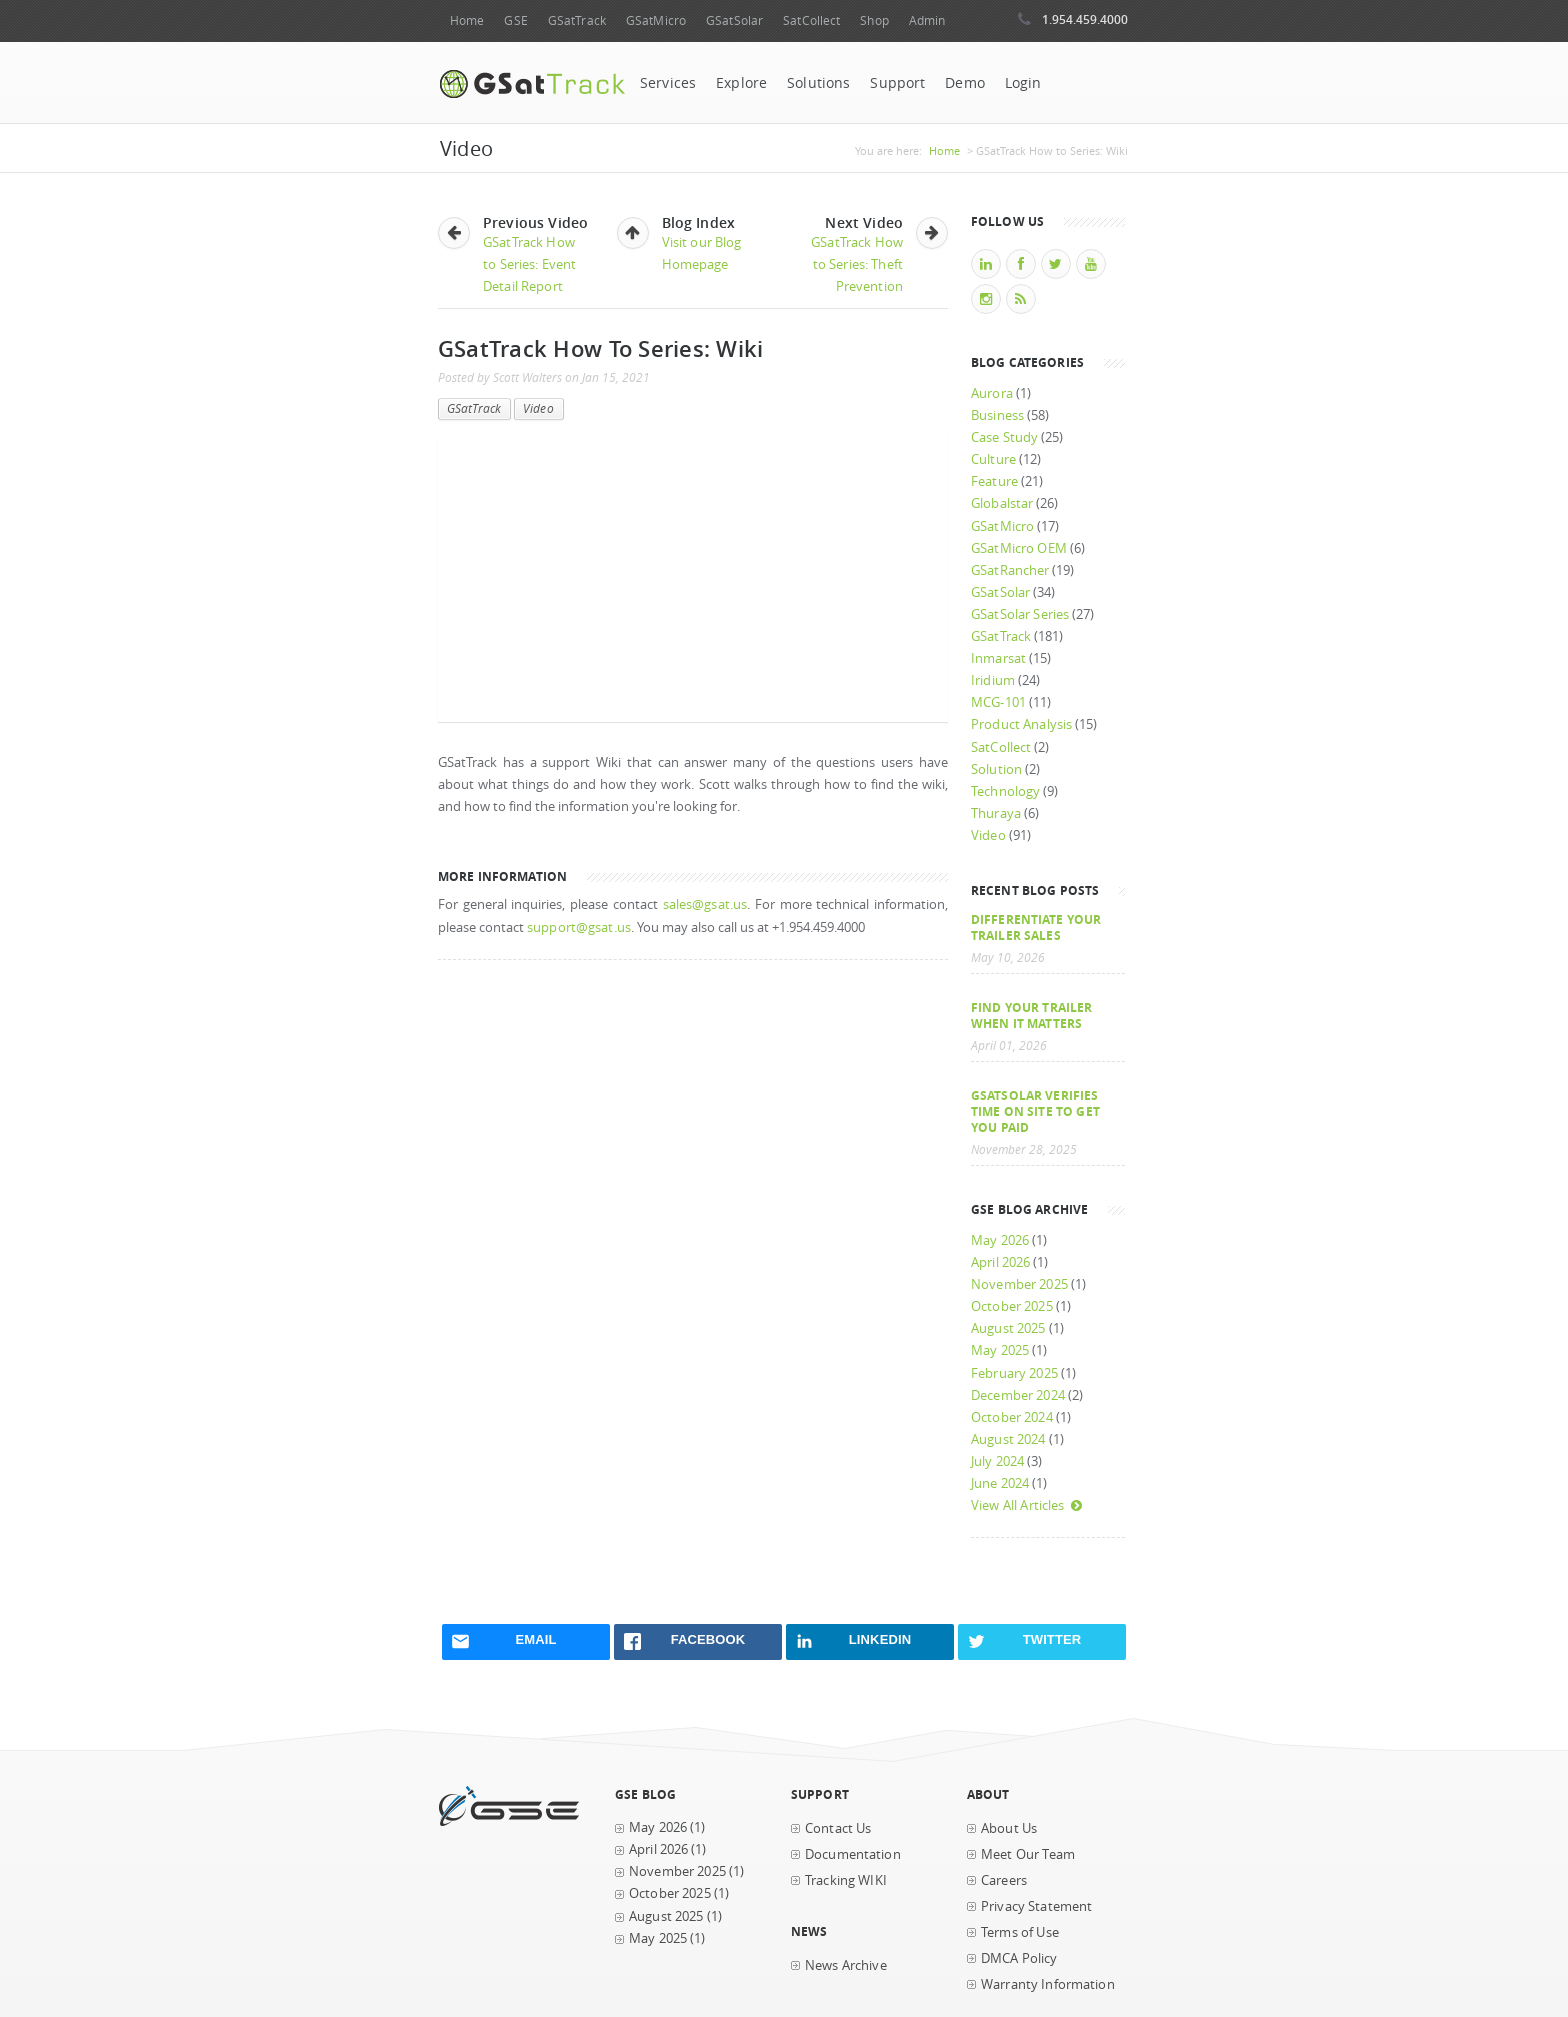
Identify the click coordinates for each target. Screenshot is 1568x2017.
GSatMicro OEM (1019, 548)
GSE (515, 20)
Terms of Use (1020, 1932)
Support (897, 83)
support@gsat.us (579, 927)
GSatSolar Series (1020, 614)
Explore (741, 83)
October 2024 (1012, 1417)
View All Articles (1027, 1505)
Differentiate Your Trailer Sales (1036, 927)
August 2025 (1008, 1328)
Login (1023, 83)
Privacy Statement (1036, 1906)
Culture (993, 459)
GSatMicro (656, 20)
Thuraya (996, 813)
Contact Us (838, 1828)
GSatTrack (577, 20)
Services (668, 83)
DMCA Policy (1019, 1958)
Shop (874, 20)
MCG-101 (998, 702)
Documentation (853, 1854)
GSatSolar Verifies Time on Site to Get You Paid (1035, 1111)
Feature (994, 481)
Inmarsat (998, 658)
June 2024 (1000, 1483)
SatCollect (811, 20)
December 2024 (1018, 1395)
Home (467, 20)
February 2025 (1014, 1373)
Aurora (992, 393)
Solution (996, 769)
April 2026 (1000, 1262)
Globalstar (1002, 503)
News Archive (846, 1965)
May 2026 (1000, 1240)
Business (997, 415)
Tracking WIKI (846, 1880)
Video (538, 408)
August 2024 (1008, 1439)
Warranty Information (1048, 1984)
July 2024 (997, 1461)
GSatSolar (734, 20)
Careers (1004, 1880)
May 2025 (1000, 1350)
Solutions (818, 83)
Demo (965, 83)
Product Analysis (1021, 724)
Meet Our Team (1028, 1854)
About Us (1009, 1828)
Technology (1005, 791)
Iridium (993, 680)
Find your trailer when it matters (1031, 1015)
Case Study (1004, 437)
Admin (927, 20)
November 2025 (1019, 1284)
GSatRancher (1010, 570)
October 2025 (1012, 1306)
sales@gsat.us (705, 904)
